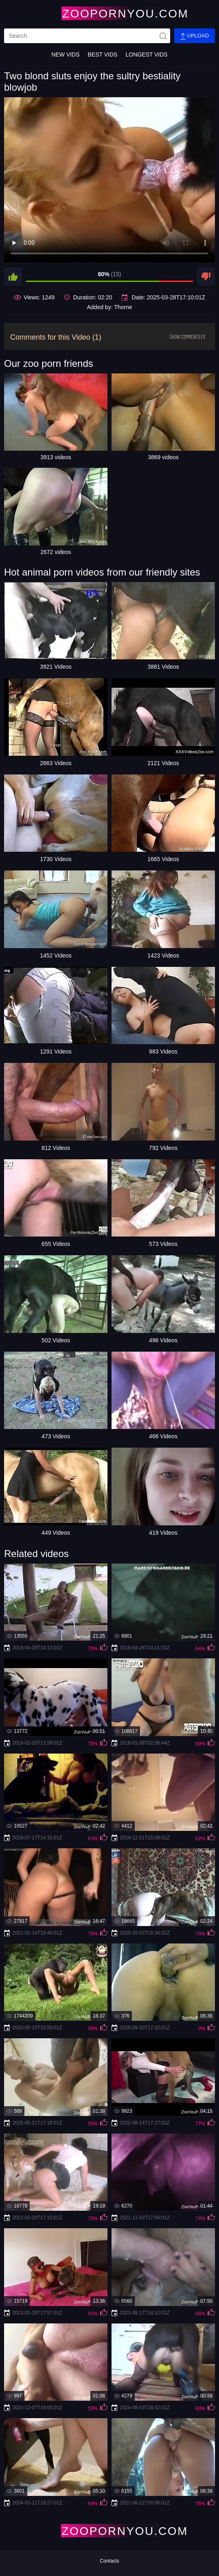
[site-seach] (162, 35)
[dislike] (206, 277)
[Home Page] (109, 13)
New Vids (65, 54)
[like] (13, 277)
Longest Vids (146, 54)
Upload (194, 36)
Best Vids (103, 54)
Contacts (109, 2561)
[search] (87, 35)
